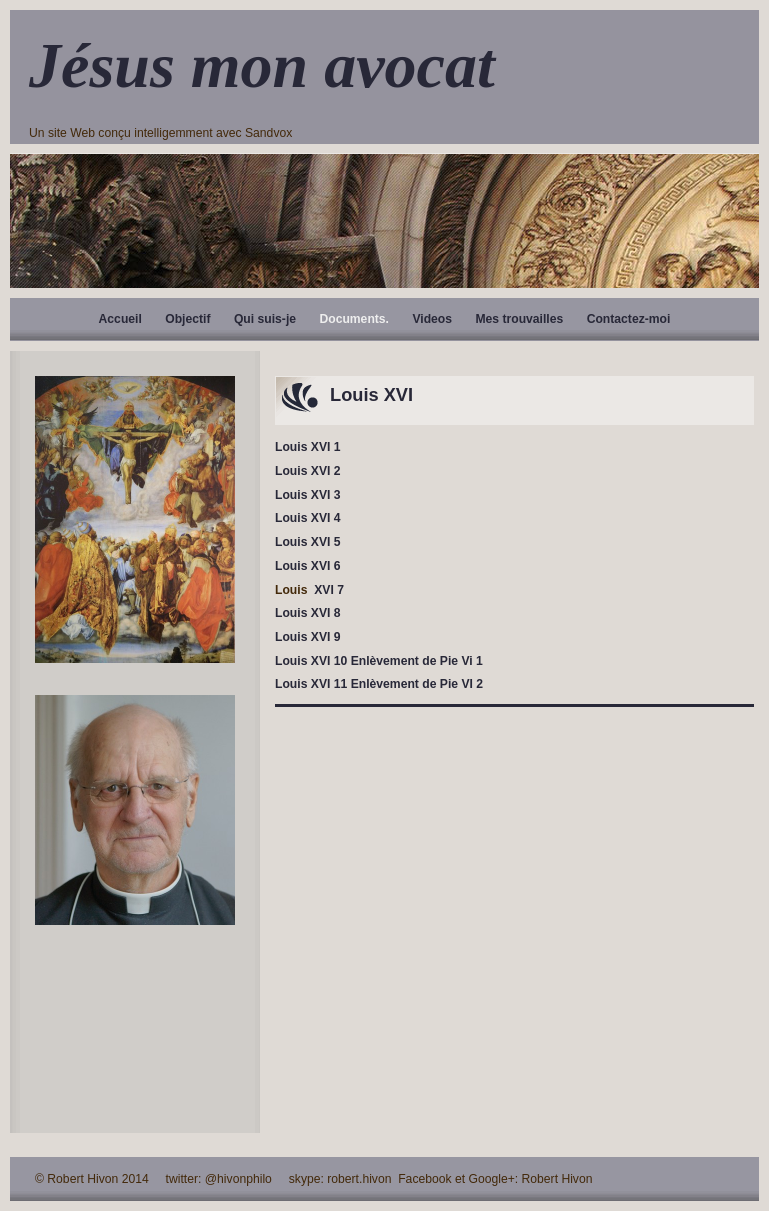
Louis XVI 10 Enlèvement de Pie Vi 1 (379, 661)
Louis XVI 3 (308, 495)
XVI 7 (327, 590)
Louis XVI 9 (308, 637)
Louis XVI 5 (308, 542)
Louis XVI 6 (308, 566)
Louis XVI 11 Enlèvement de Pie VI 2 (379, 684)
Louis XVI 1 (308, 447)
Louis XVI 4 (308, 518)
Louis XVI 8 (308, 613)
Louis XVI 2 (308, 471)
